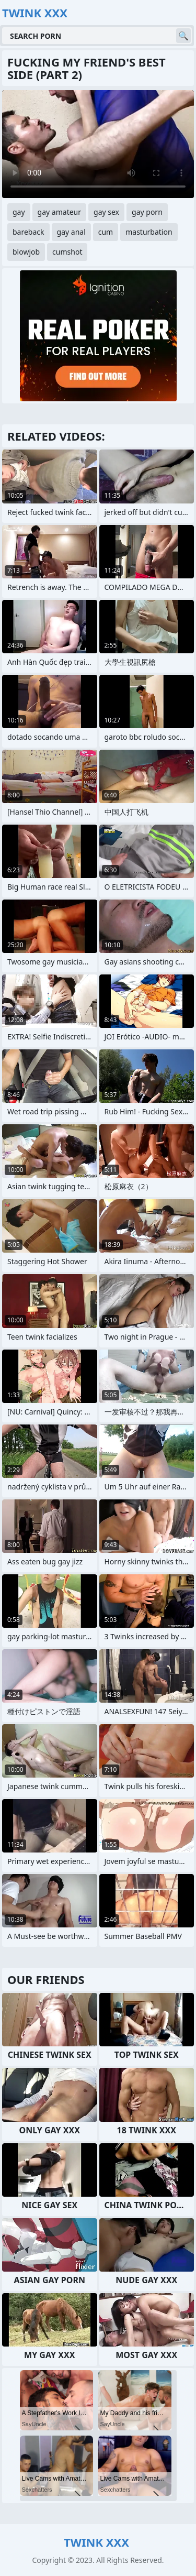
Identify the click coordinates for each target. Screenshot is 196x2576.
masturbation (148, 232)
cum (105, 232)
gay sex (106, 212)
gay (19, 212)
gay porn (147, 212)
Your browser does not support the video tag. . (98, 144)
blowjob (26, 252)
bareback (28, 232)
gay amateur (59, 212)
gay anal (71, 232)
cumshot (67, 252)
